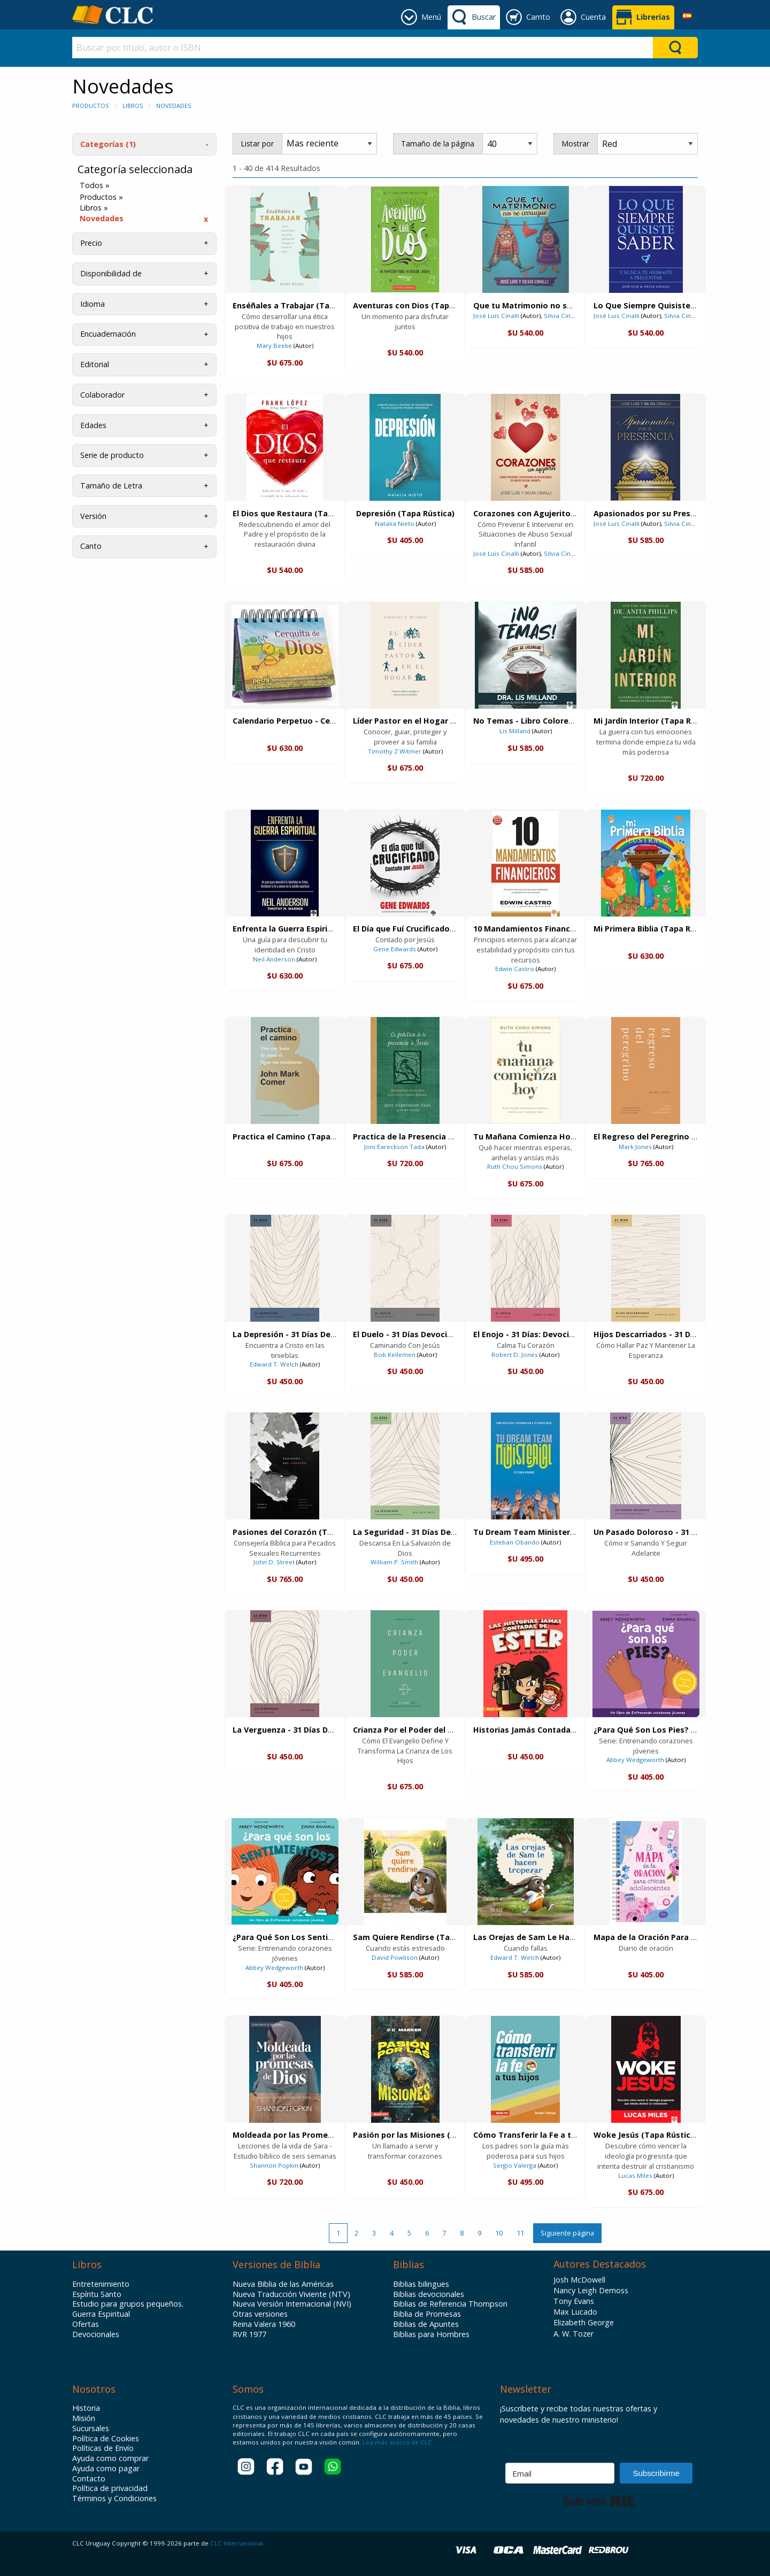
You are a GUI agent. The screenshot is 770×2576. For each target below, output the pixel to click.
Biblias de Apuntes (426, 2324)
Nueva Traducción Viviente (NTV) (291, 2294)
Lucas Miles (635, 2175)
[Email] (559, 2473)
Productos (90, 106)
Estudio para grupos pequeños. (127, 2304)
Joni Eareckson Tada (394, 1147)
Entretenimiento (100, 2284)
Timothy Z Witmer (394, 751)
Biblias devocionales (428, 2294)
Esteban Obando (515, 1542)
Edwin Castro (514, 969)
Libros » (94, 208)
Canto (91, 546)
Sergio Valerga (514, 2165)
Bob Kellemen (394, 1355)
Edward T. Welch (274, 1364)
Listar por (257, 143)
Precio (91, 243)
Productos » (101, 197)
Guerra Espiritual (101, 2314)
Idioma (92, 304)
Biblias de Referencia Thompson (450, 2304)
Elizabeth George (583, 2322)
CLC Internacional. (237, 2543)
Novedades (173, 106)
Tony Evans (573, 2301)
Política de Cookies (105, 2438)
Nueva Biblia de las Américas (283, 2284)
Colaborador (102, 395)
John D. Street (274, 1562)
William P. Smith (394, 1562)
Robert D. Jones (514, 1355)
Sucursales (90, 2428)
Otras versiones (260, 2314)
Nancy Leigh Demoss (590, 2290)
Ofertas (85, 2324)
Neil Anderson (274, 959)
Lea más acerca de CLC (396, 2442)
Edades (93, 425)
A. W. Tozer (573, 2334)
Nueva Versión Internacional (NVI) (292, 2304)
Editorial (94, 364)
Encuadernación (108, 334)
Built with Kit (599, 2501)
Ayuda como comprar (110, 2458)
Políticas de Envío (103, 2448)
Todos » (95, 185)
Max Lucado (575, 2312)
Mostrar (575, 143)
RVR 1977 (249, 2334)
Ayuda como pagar (106, 2468)
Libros (132, 106)
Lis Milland (514, 731)
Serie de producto (112, 455)
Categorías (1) (108, 144)
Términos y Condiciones (114, 2498)
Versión (93, 516)
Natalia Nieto (394, 523)
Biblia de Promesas (427, 2314)
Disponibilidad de (111, 273)
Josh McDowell (579, 2280)
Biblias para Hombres (431, 2334)
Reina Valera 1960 (264, 2324)
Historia (86, 2408)
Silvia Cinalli (561, 316)
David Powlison (395, 1957)
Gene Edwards (394, 949)
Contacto (88, 2479)
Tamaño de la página (437, 143)
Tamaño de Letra (111, 485)
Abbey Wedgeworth (635, 1760)
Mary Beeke (274, 346)
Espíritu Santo (96, 2294)
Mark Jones (635, 1147)
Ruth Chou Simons (514, 1166)
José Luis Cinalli (497, 316)
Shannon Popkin (274, 2165)
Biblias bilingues (421, 2284)
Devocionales (95, 2334)
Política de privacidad (110, 2488)
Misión (83, 2418)
